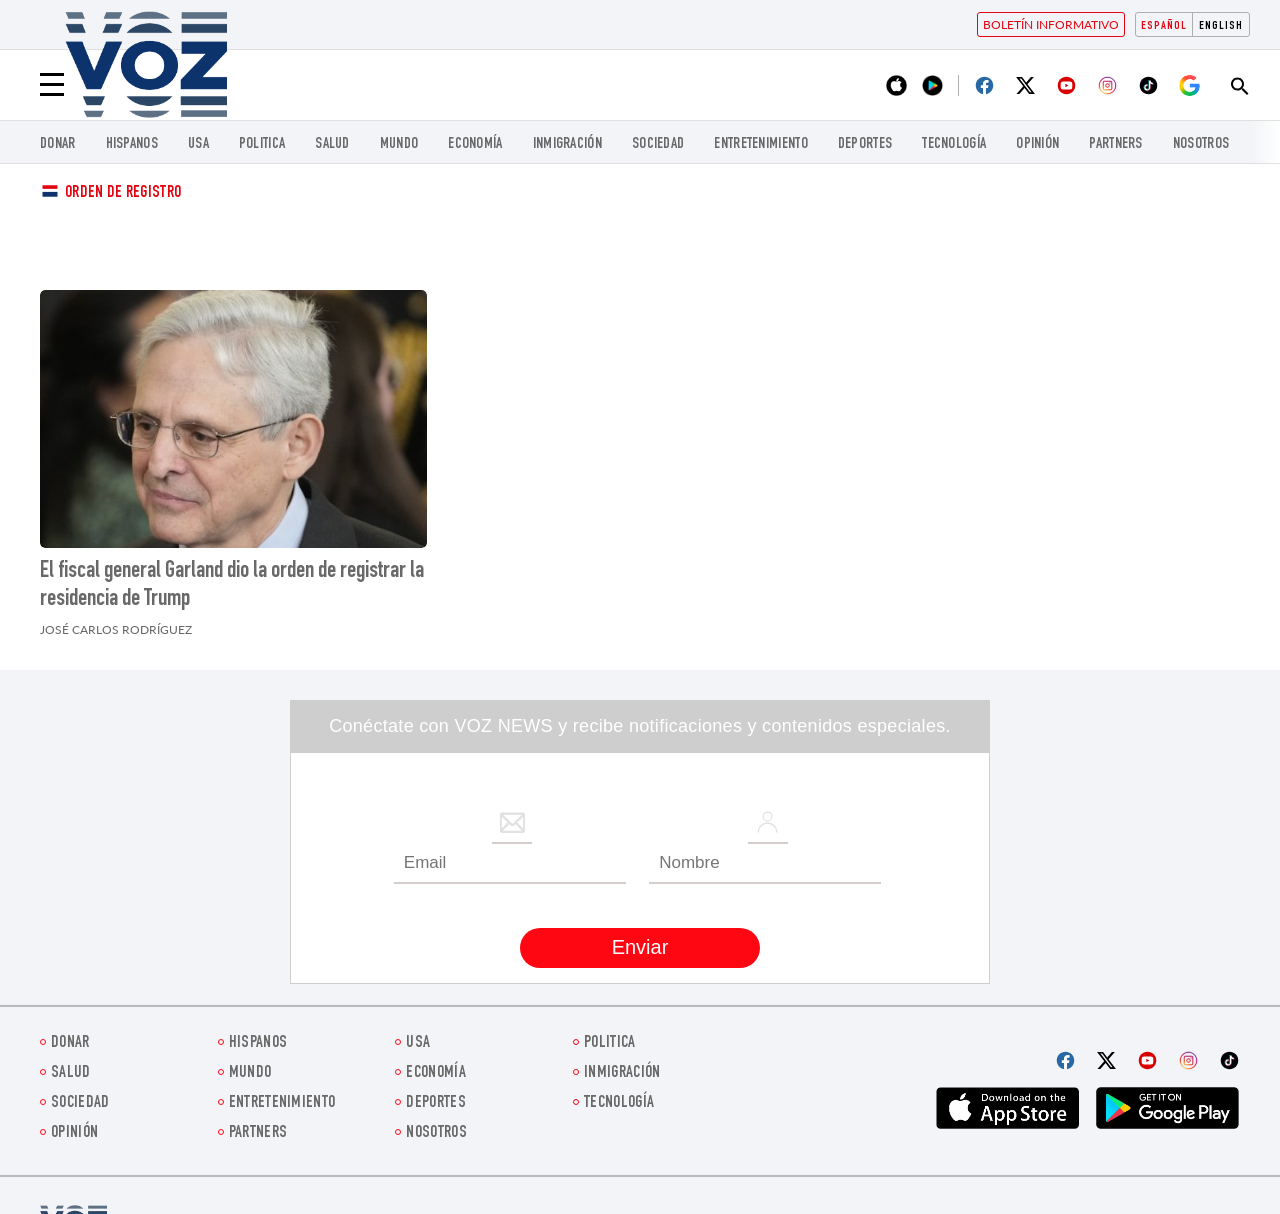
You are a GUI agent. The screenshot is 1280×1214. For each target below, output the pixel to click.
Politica (262, 144)
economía (475, 144)
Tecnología (954, 144)
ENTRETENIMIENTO (761, 144)
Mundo (399, 144)
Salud (332, 144)
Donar (58, 144)
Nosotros (1201, 144)
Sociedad (658, 144)
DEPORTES (865, 144)
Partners (1115, 144)
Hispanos (132, 144)
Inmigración (567, 144)
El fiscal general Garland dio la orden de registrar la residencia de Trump (232, 586)
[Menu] (52, 85)
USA (198, 144)
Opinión (1037, 144)
